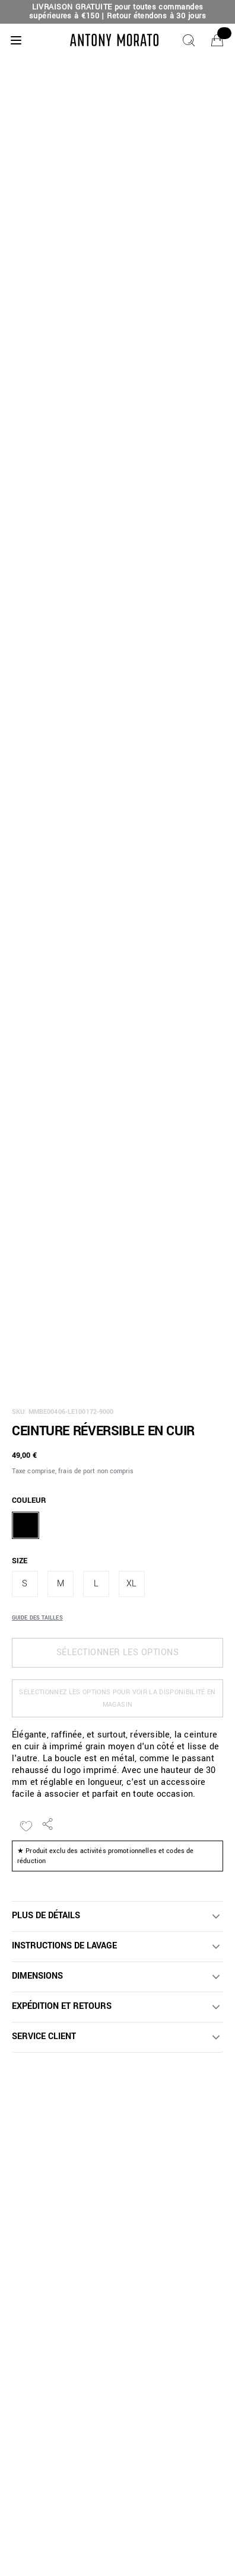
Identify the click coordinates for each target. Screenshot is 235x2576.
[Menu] (16, 40)
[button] (117, 1916)
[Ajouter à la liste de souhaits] (26, 1826)
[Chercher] (188, 40)
